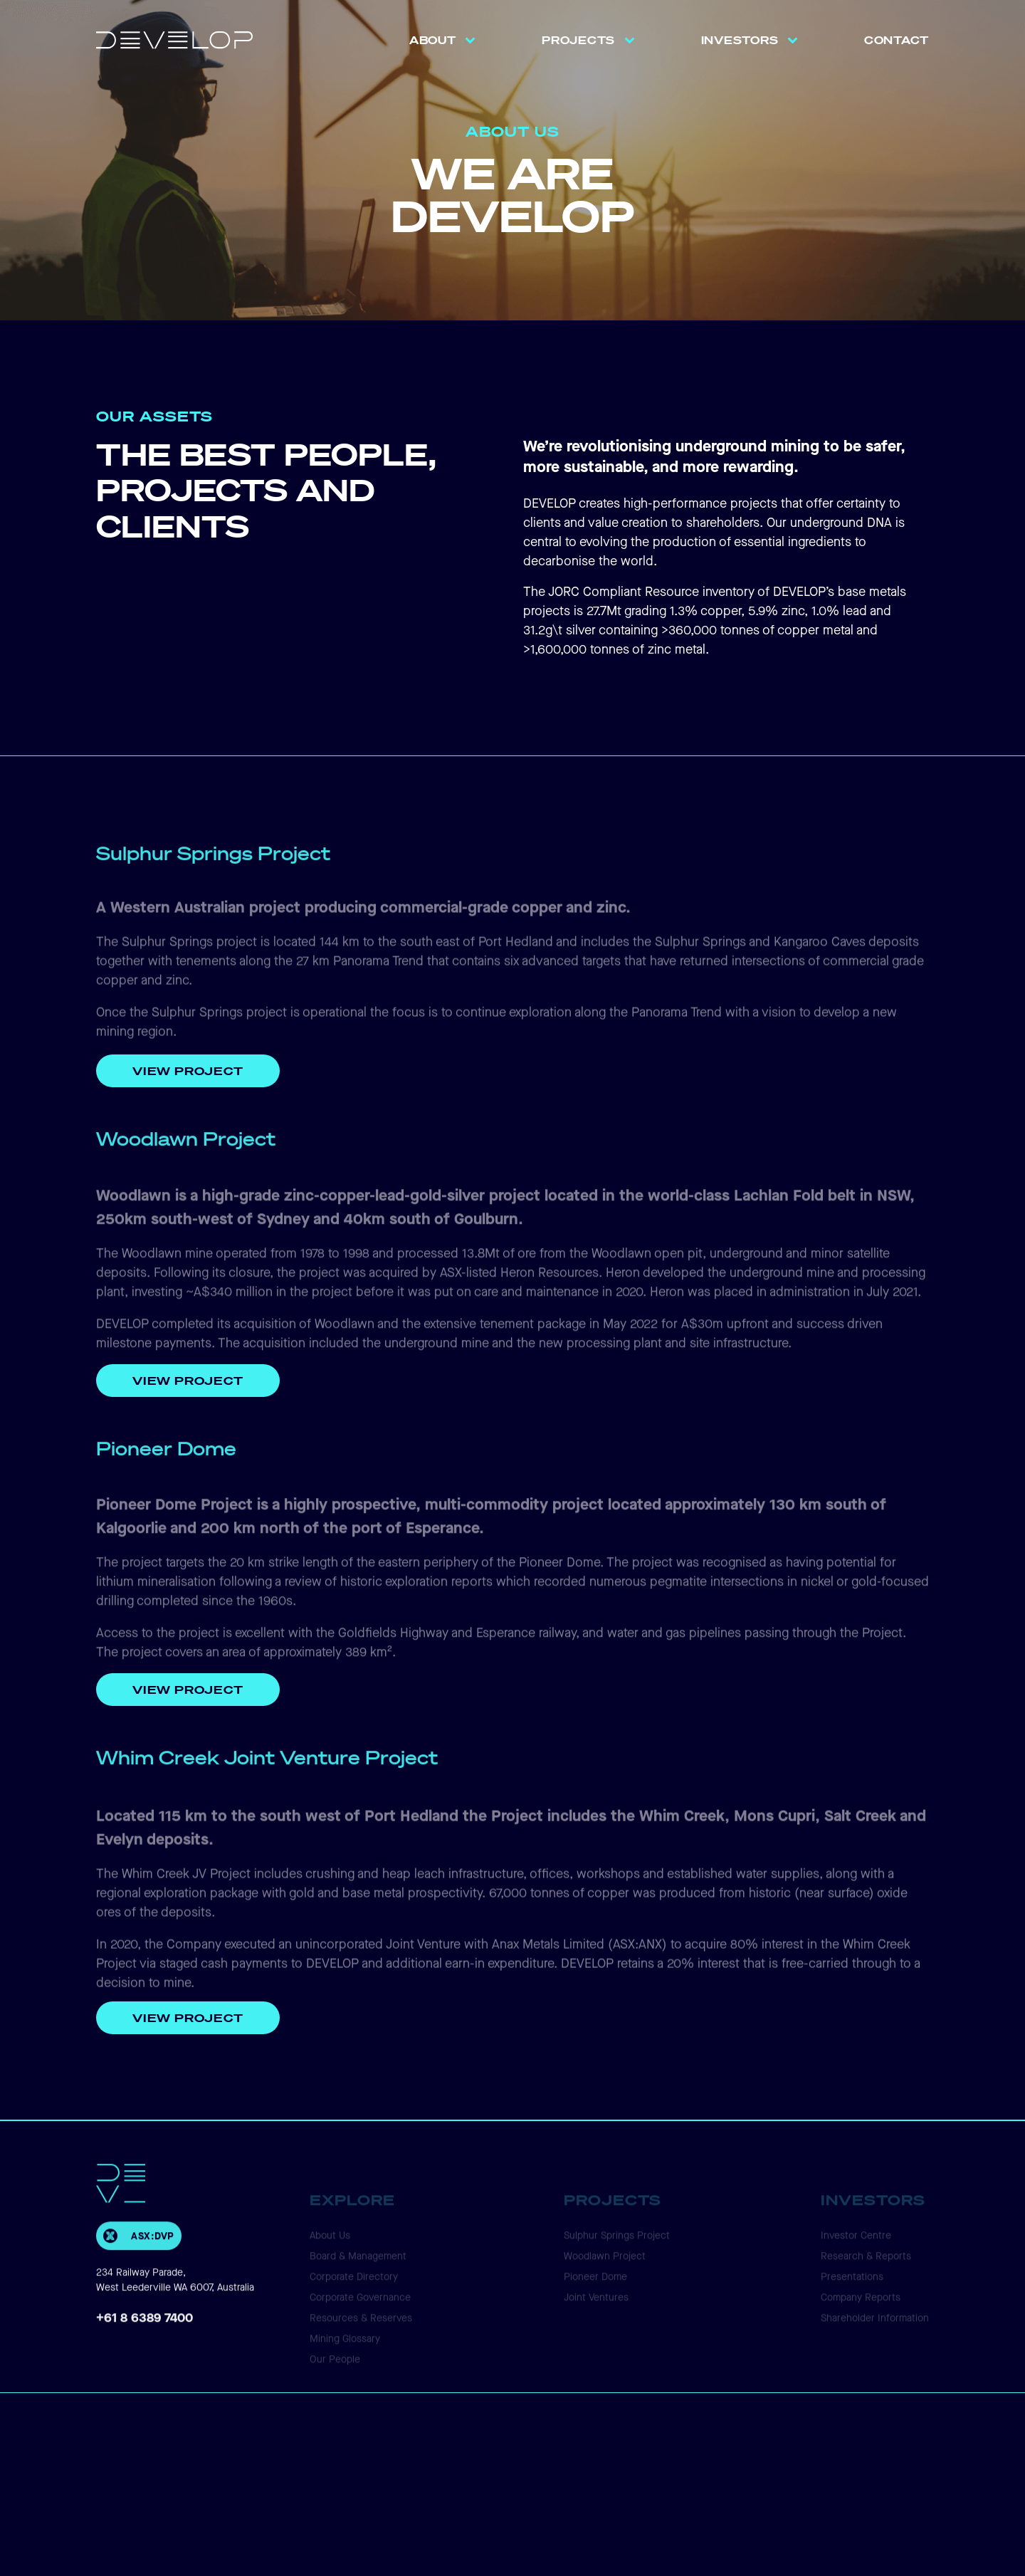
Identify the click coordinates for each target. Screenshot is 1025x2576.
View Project (187, 1071)
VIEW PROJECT (187, 1689)
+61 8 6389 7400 (144, 2338)
